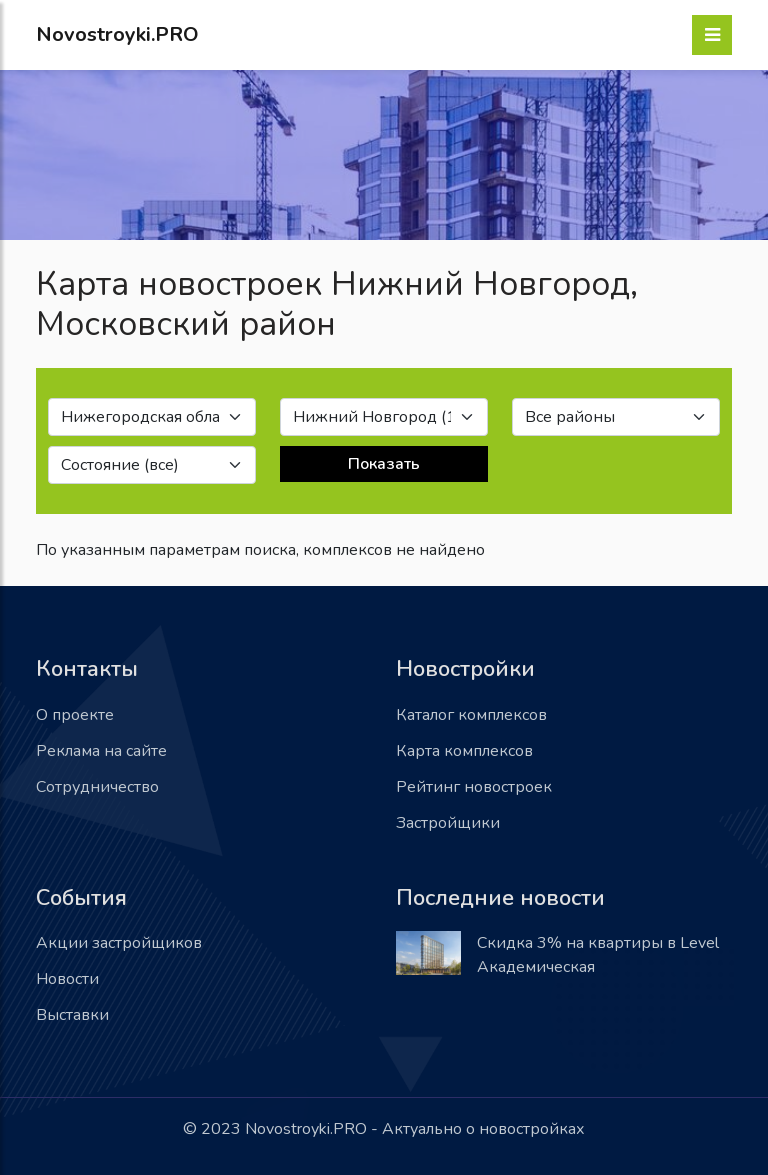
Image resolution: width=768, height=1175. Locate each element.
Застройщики (448, 823)
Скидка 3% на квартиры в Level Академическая (598, 955)
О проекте (75, 715)
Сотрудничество (97, 787)
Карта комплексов (464, 751)
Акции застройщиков (119, 943)
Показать (384, 464)
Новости (67, 979)
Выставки (72, 1015)
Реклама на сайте (101, 751)
